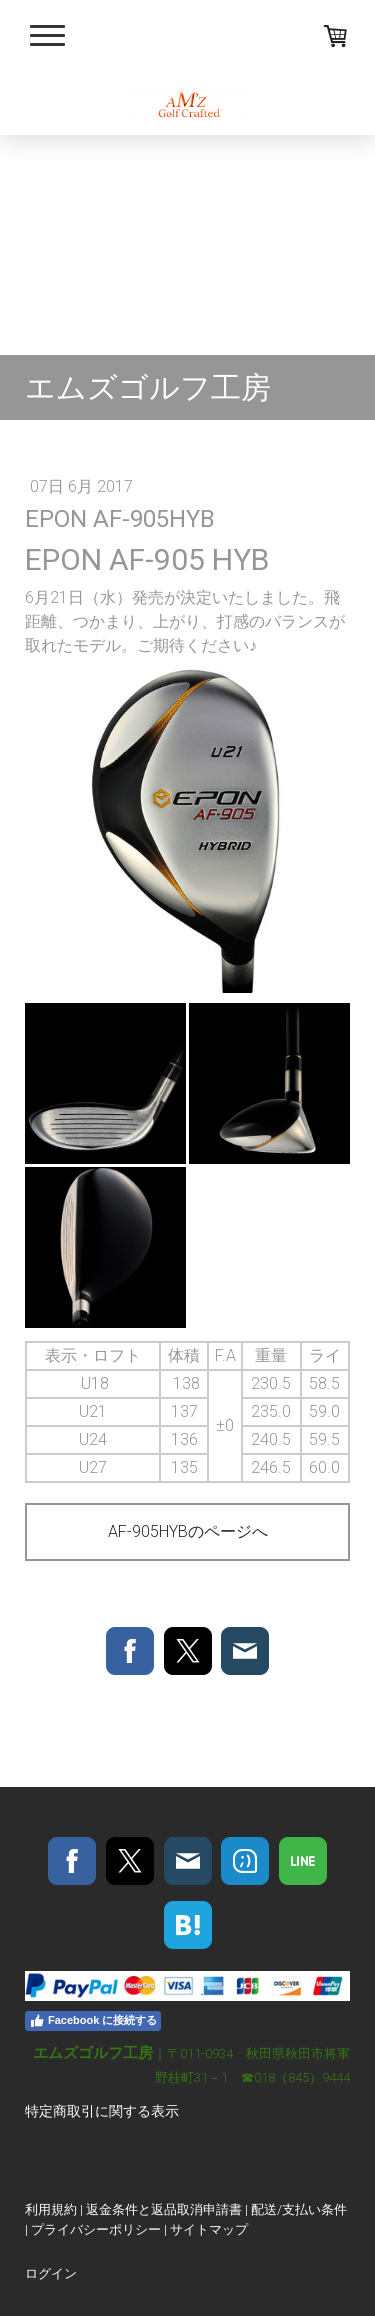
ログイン (51, 2273)
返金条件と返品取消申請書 (164, 2209)
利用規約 (51, 2209)
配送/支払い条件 (299, 2209)
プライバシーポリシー (96, 2229)
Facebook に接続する (93, 2021)
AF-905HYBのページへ (188, 1531)
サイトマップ (209, 2229)
